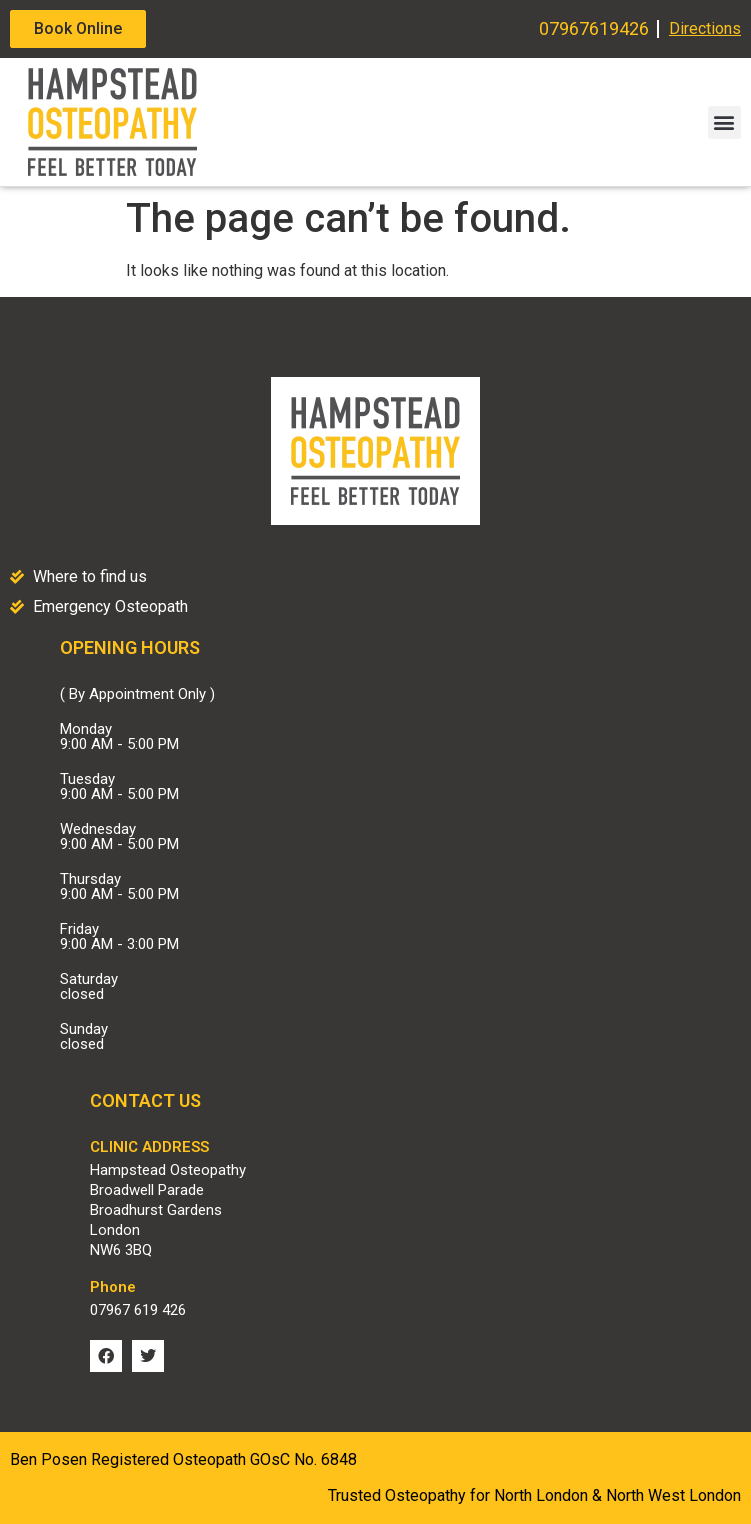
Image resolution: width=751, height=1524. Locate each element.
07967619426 (594, 28)
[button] (724, 122)
